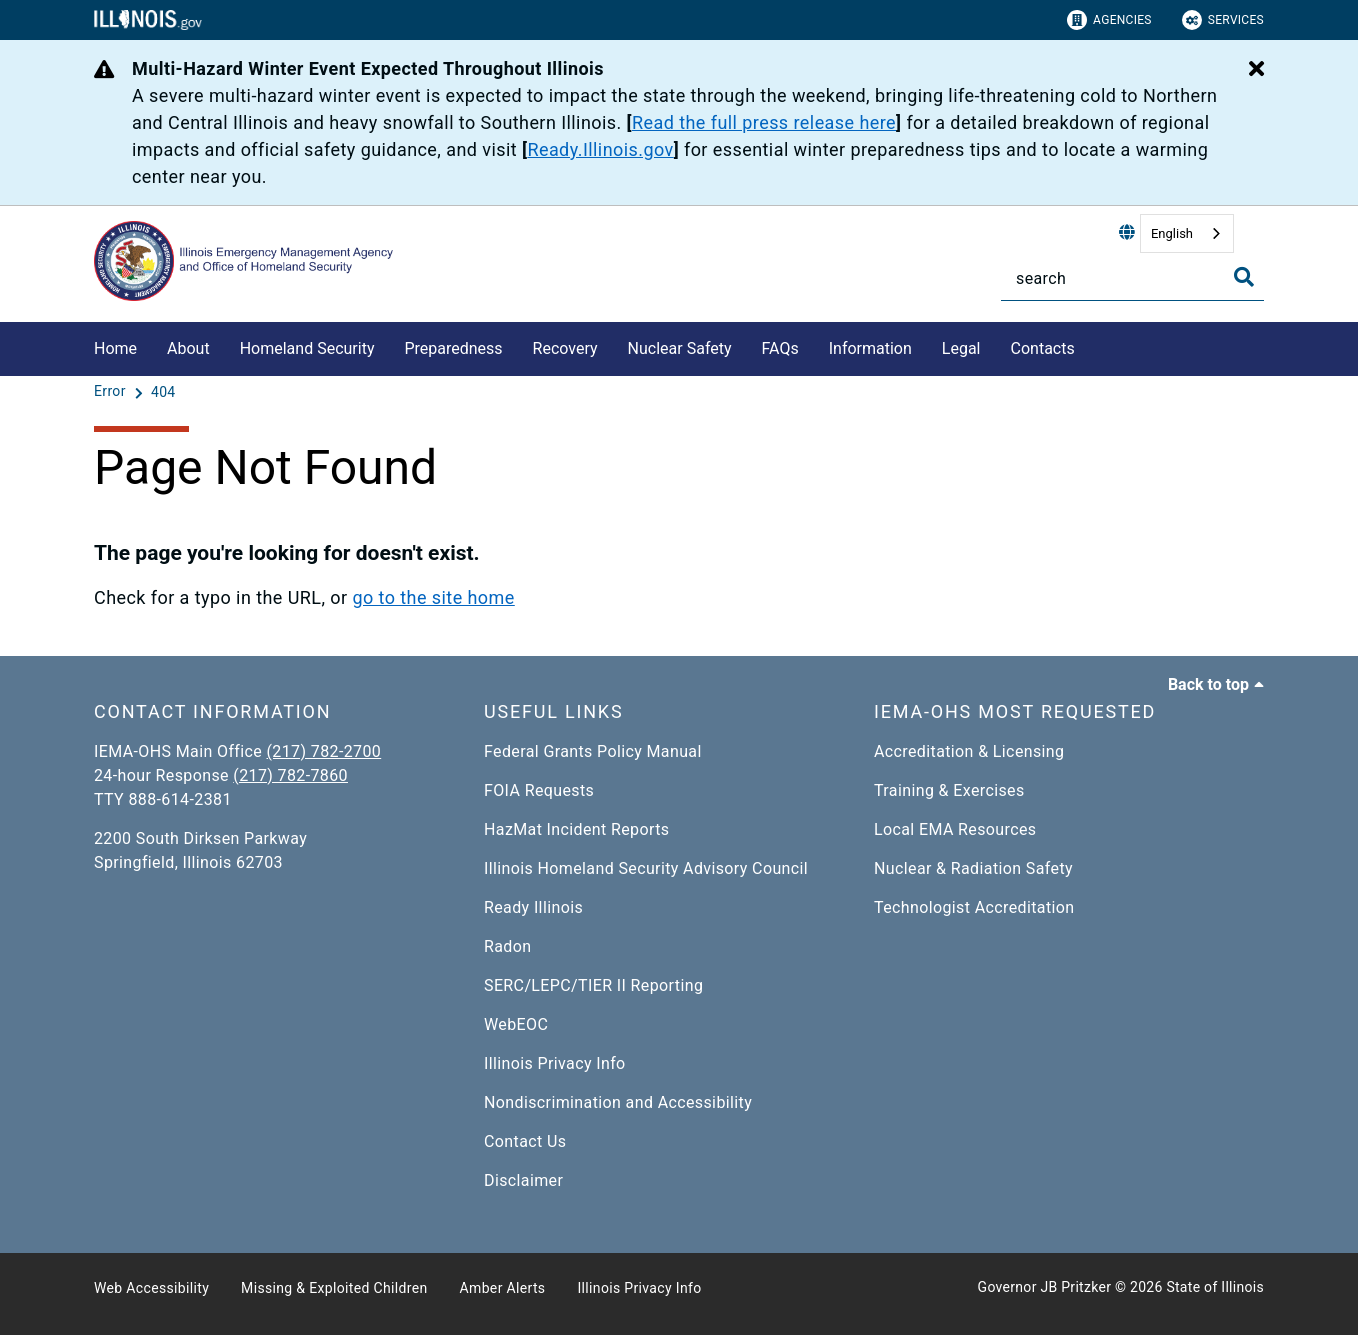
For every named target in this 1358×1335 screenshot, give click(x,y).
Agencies (1109, 20)
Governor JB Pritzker (1045, 1287)
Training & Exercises (949, 790)
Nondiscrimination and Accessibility (618, 1102)
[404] (163, 392)
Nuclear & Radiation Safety (973, 868)
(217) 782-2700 (324, 751)
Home (115, 348)
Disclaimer (523, 1180)
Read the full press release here (764, 122)
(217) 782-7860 (290, 775)
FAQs (780, 348)
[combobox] (1187, 233)
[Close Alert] (1256, 70)
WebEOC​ (516, 1024)
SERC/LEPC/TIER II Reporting (593, 985)
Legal (961, 348)
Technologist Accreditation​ (974, 907)
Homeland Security (307, 348)
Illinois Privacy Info (555, 1063)
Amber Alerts (503, 1288)
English (1172, 233)
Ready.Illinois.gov (600, 149)
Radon (507, 946)
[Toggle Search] (1244, 277)
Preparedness (453, 348)
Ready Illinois (533, 907)
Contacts (1043, 348)
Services (1223, 20)
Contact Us (525, 1141)
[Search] (1132, 278)
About (188, 348)
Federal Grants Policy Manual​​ (593, 751)
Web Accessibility (151, 1288)
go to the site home (433, 597)
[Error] (112, 392)
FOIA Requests (539, 790)
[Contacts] (1090, 345)
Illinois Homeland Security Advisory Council (646, 868)
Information (870, 348)
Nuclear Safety (680, 348)
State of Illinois (1215, 1287)
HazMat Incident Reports (576, 829)
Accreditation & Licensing (969, 751)
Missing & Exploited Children (334, 1288)
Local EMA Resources (955, 829)
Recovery (565, 348)
